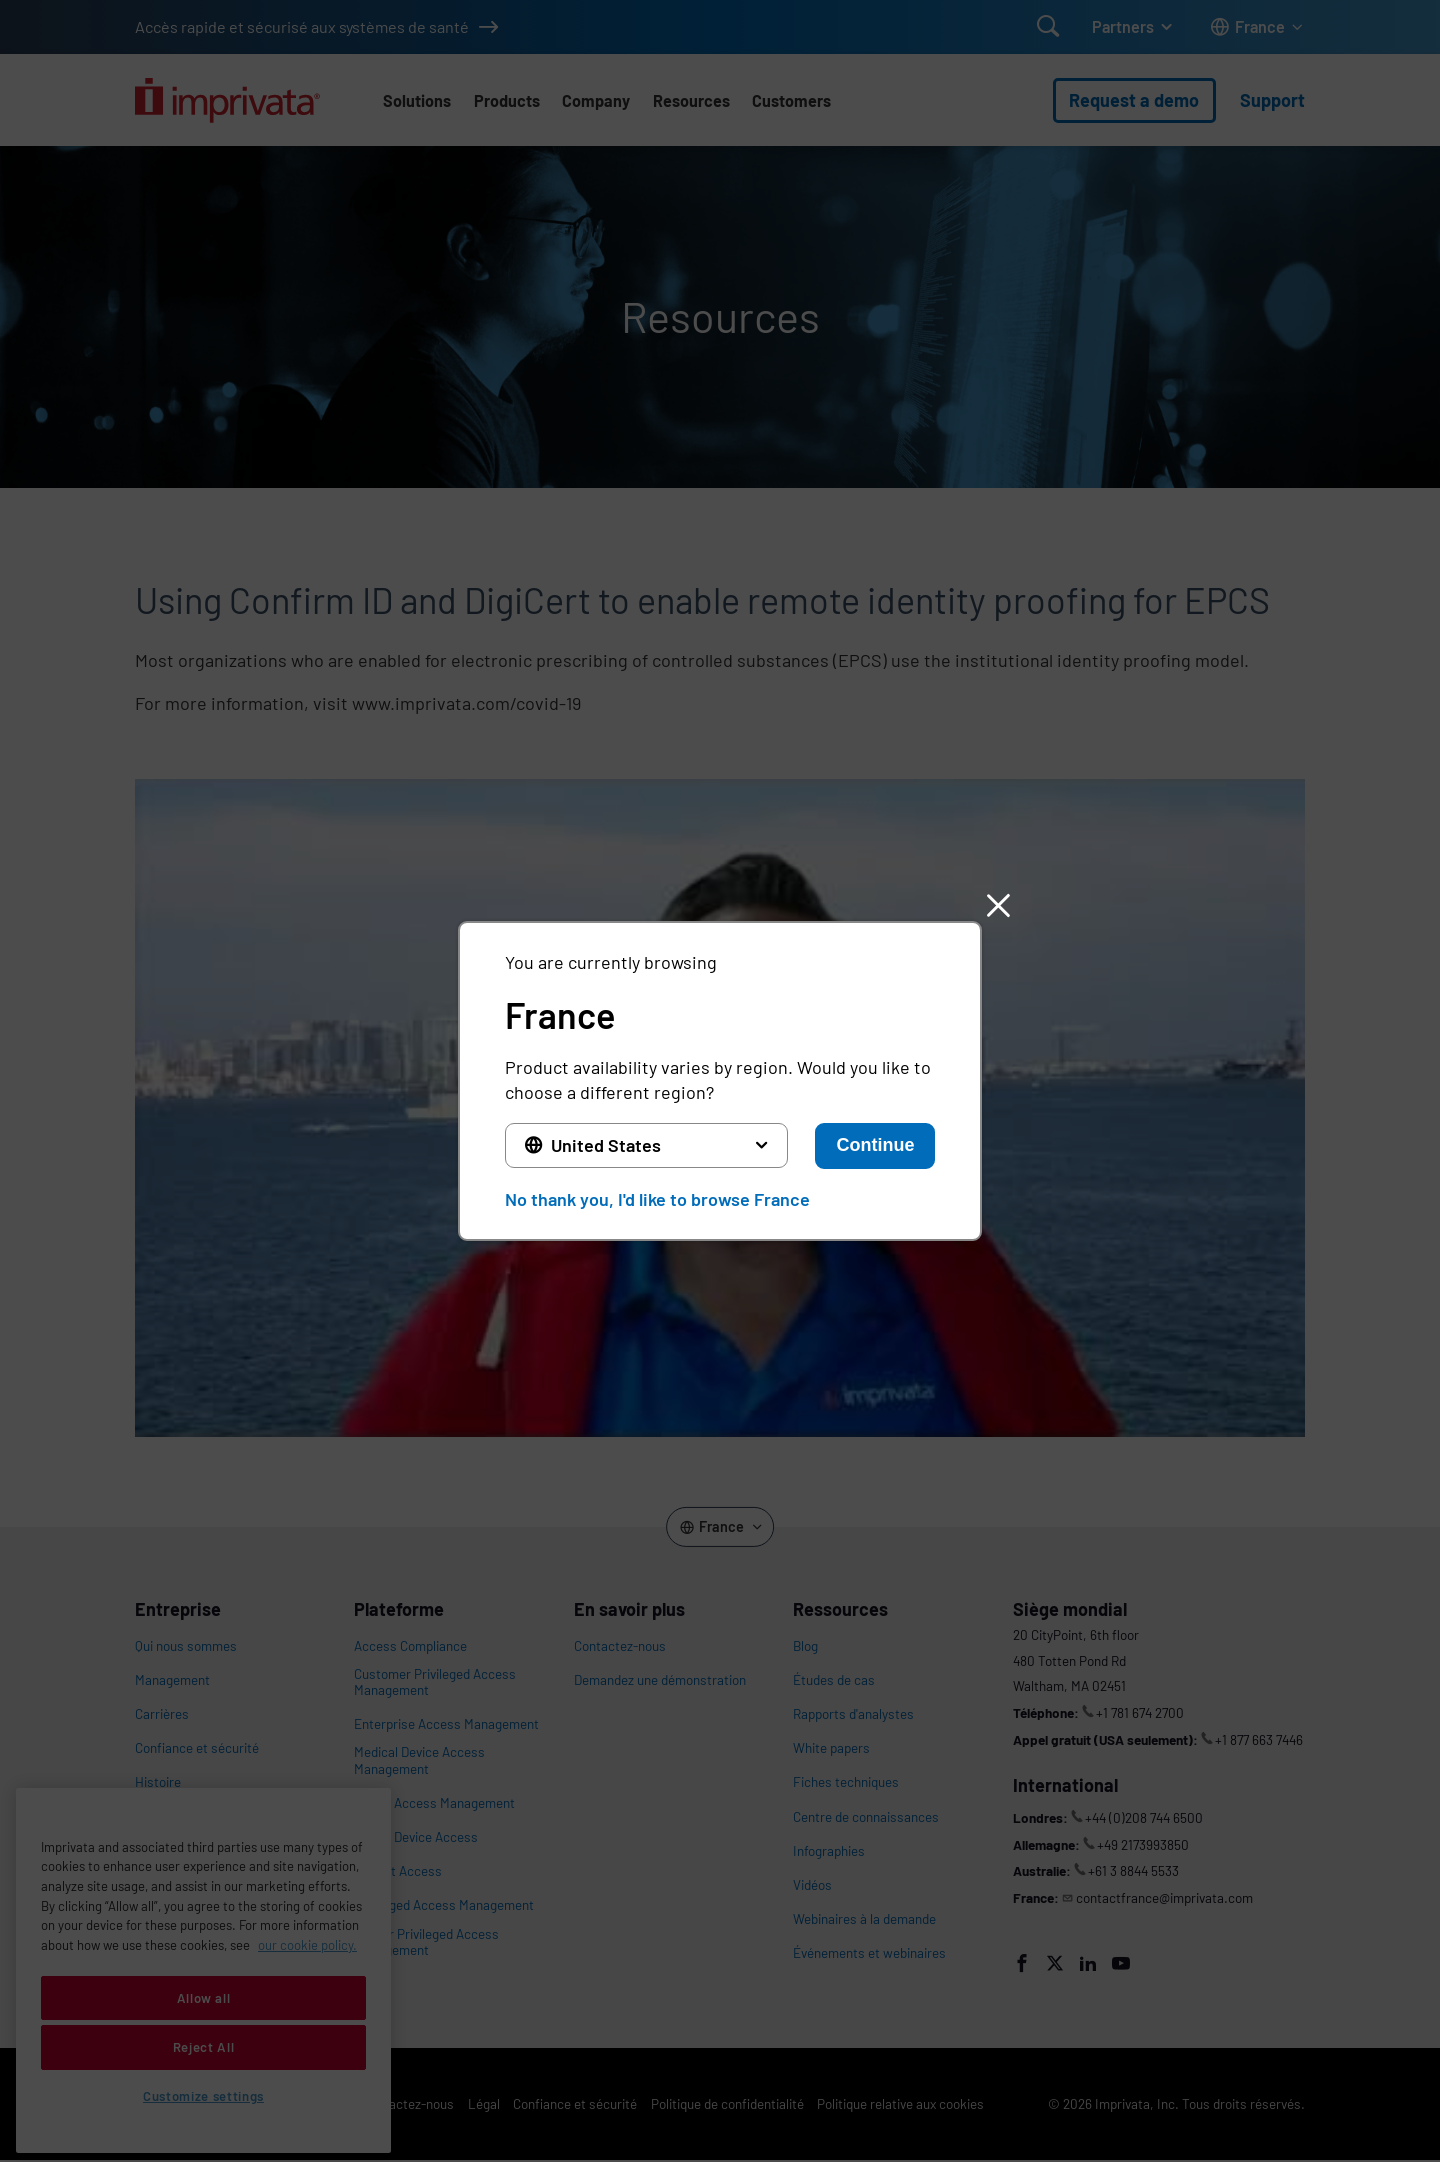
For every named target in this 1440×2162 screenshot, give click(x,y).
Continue (875, 1145)
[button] (998, 905)
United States (606, 1145)
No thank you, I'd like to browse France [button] (657, 1199)
